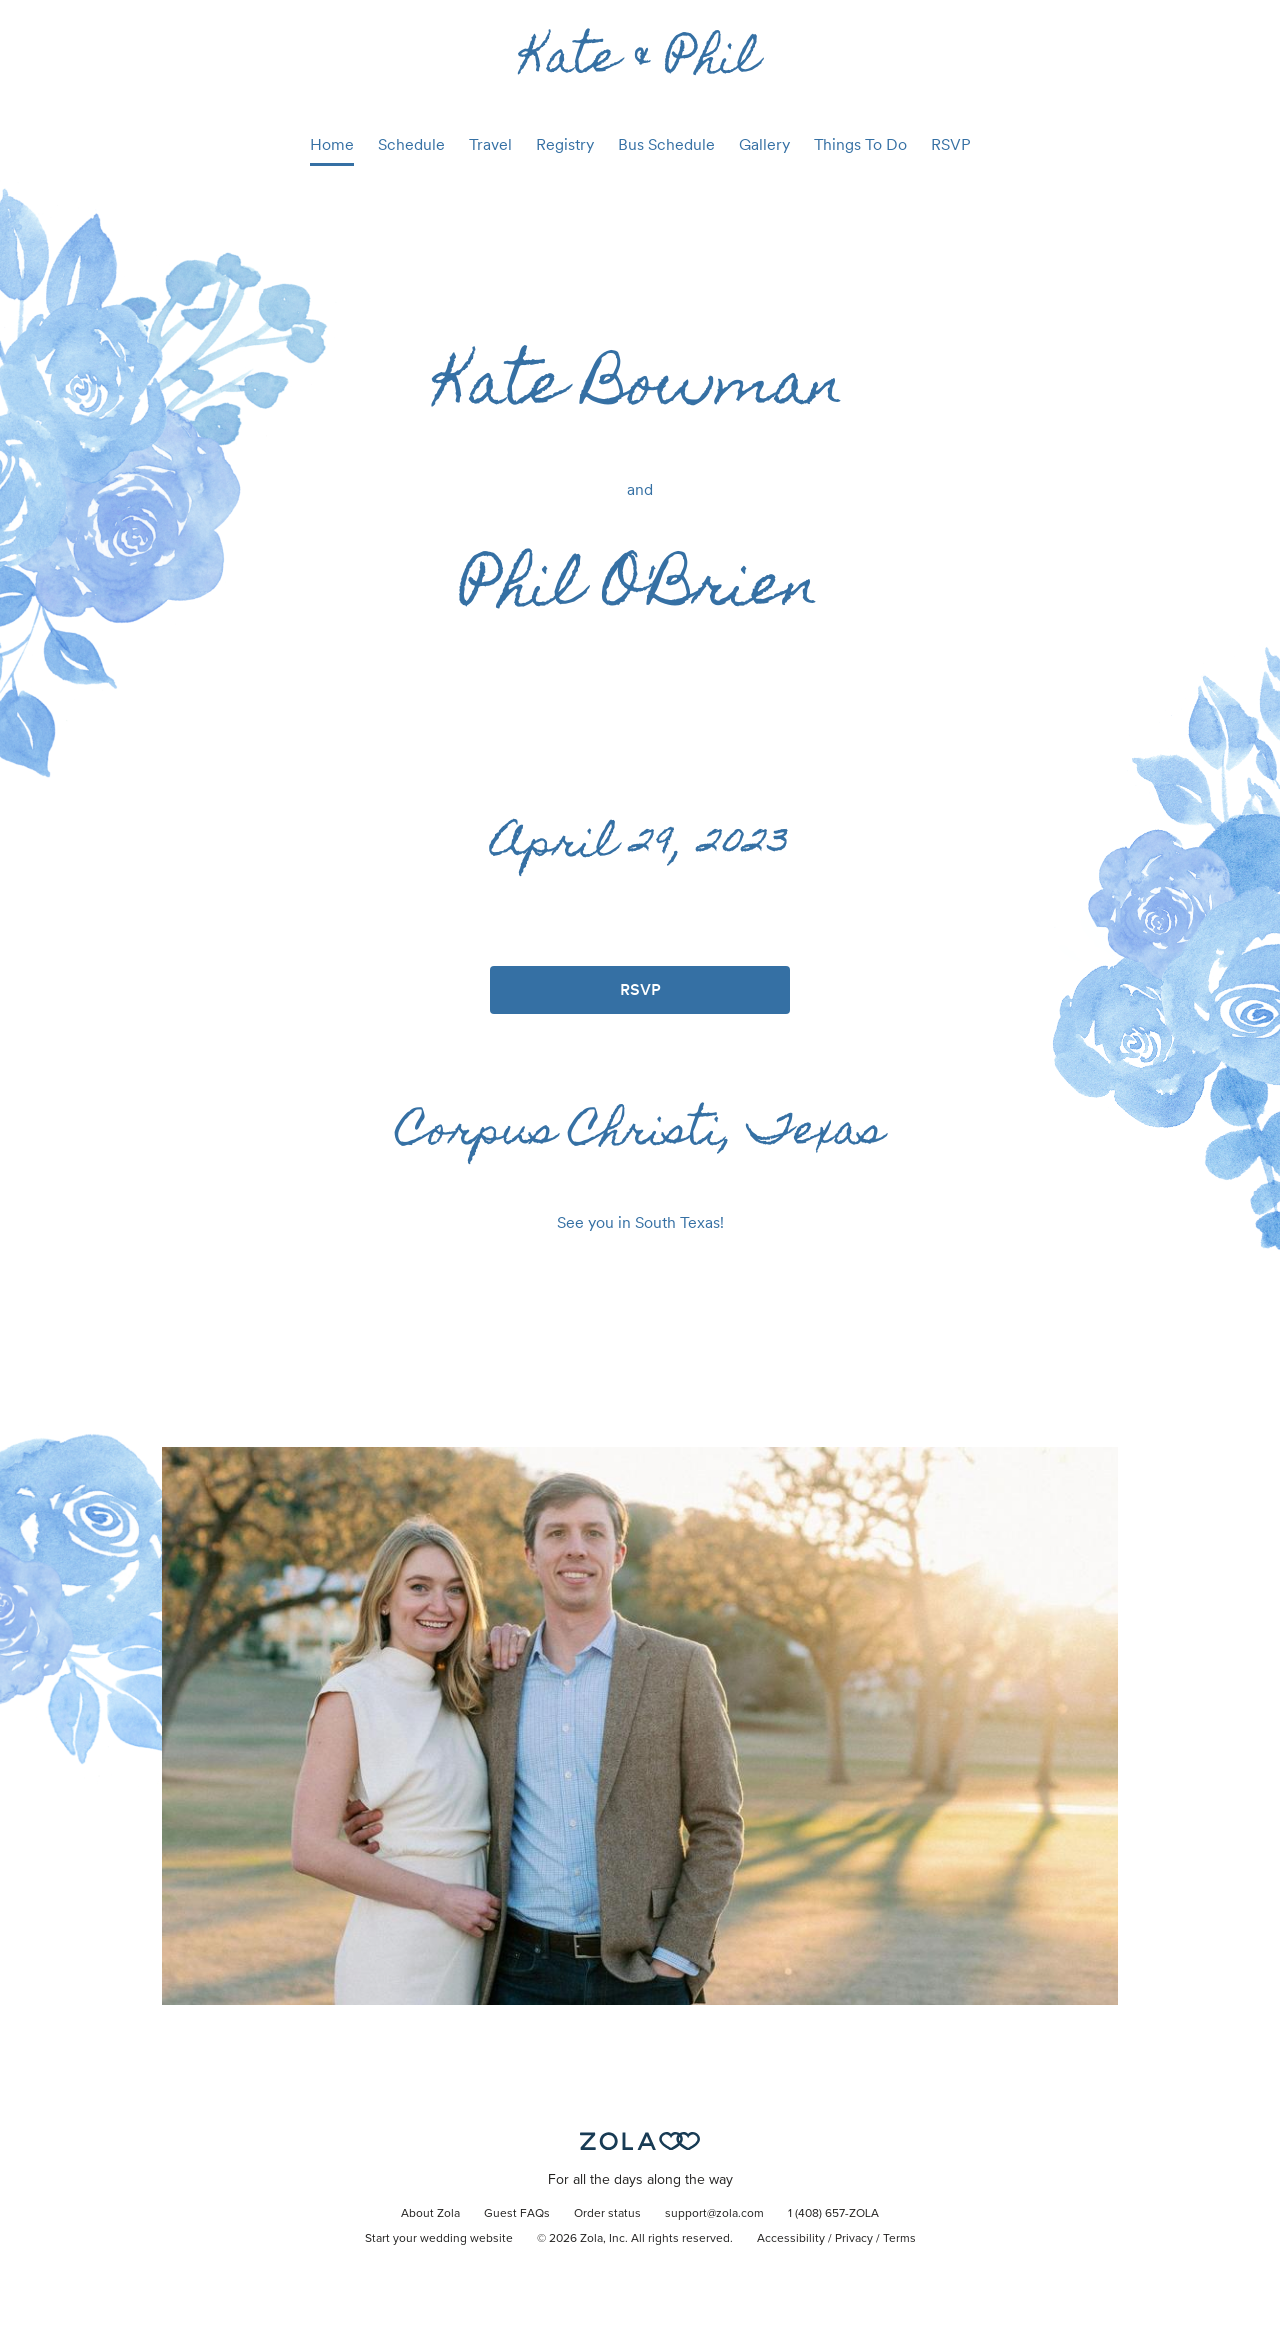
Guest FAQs (517, 2214)
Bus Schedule (666, 144)
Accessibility (791, 2239)
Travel (490, 144)
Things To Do (860, 144)
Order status (607, 2214)
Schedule (411, 144)
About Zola (430, 2214)
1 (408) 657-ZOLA (833, 2214)
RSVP (951, 144)
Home (332, 144)
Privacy (854, 2239)
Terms (899, 2239)
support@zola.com (714, 2214)
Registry (565, 144)
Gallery (764, 144)
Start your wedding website (439, 2239)
